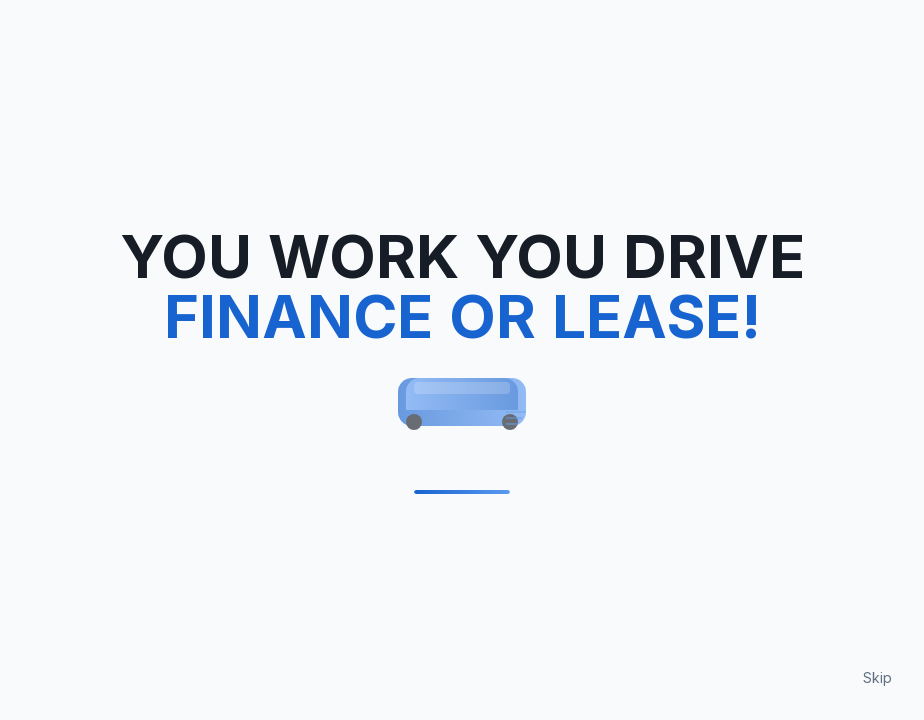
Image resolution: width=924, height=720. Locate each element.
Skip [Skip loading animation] (877, 677)
